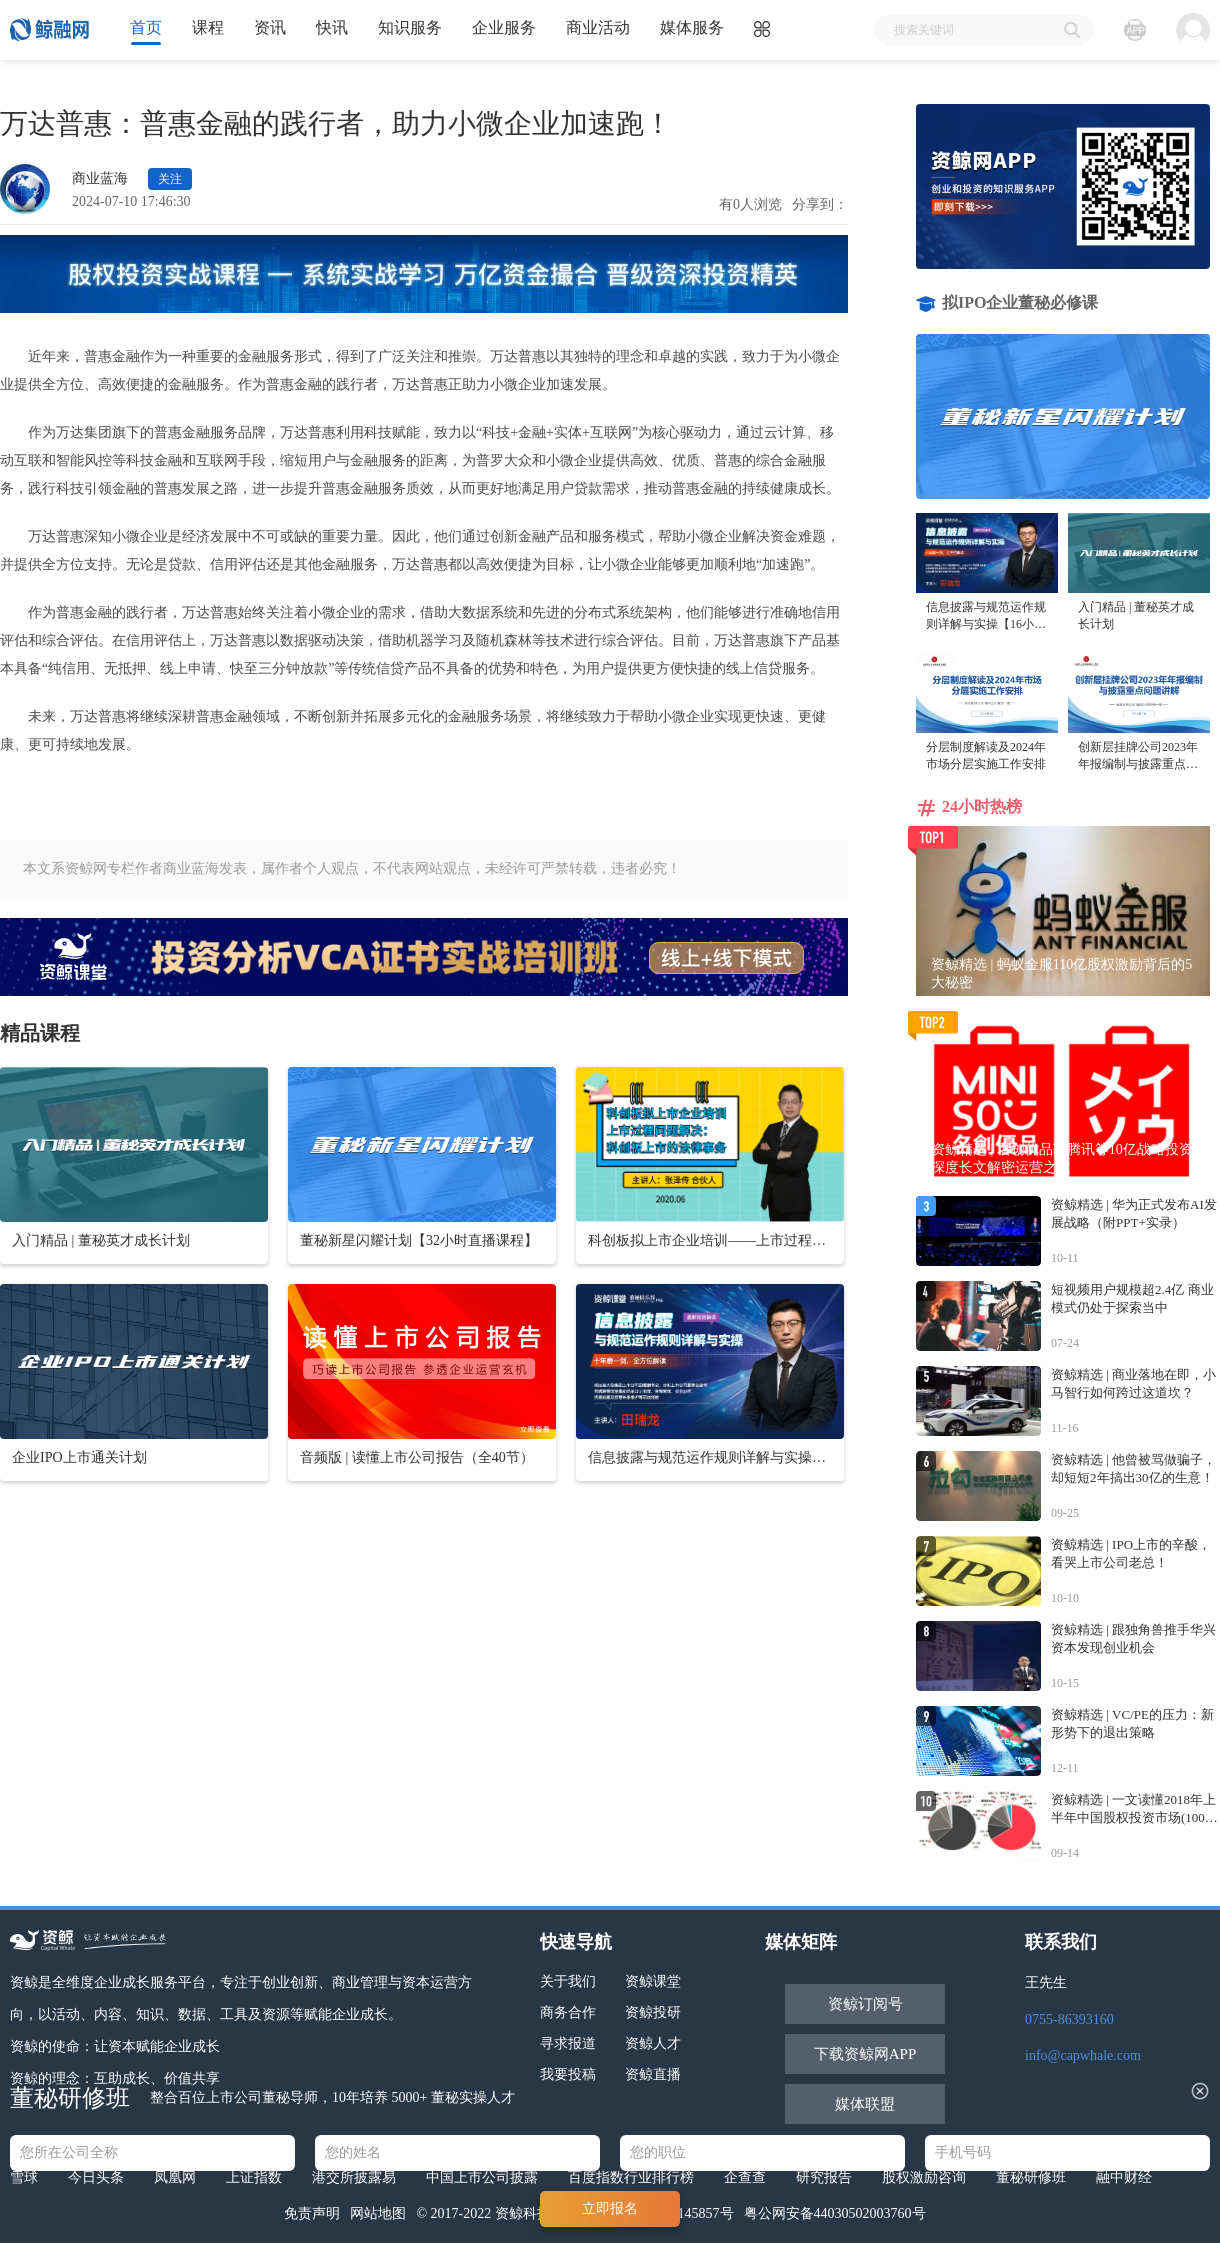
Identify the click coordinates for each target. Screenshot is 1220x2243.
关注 (170, 179)
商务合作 (568, 2012)
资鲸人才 (653, 2043)
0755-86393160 (1069, 2019)
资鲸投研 (653, 2012)
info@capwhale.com (1083, 2055)
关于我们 (568, 1981)
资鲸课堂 (653, 1981)
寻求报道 (568, 2043)
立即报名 (610, 2208)
